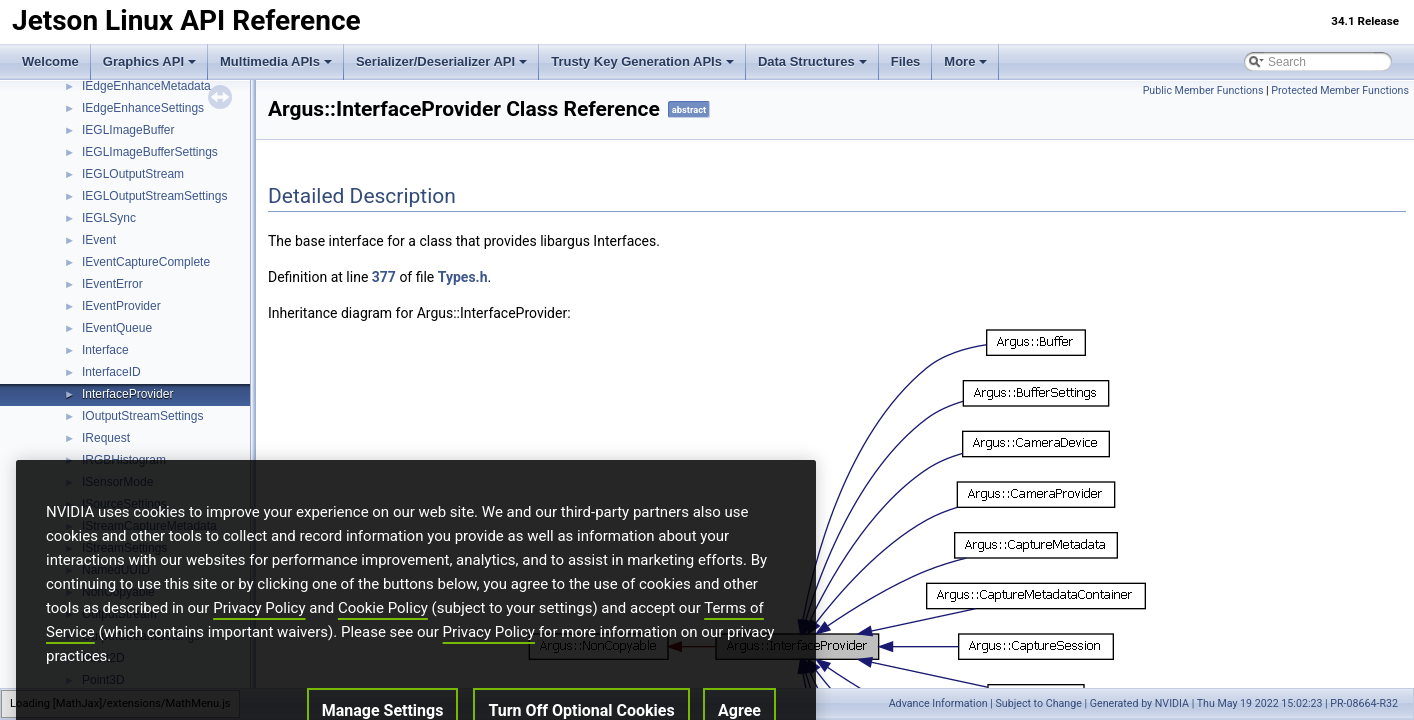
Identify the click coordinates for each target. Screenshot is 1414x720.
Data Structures (812, 61)
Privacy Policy (259, 650)
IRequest (106, 438)
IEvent (99, 240)
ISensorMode (117, 482)
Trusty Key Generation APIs (642, 61)
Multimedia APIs (276, 61)
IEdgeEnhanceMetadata (146, 86)
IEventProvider (121, 306)
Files (906, 61)
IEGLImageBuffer (128, 130)
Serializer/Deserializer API (441, 61)
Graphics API (149, 61)
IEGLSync (109, 218)
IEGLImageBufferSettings (150, 152)
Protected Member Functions (1340, 90)
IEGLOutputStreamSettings (154, 196)
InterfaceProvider (127, 394)
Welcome (50, 61)
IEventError (112, 284)
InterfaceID (111, 372)
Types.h (463, 277)
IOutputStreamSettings (142, 416)
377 (384, 277)
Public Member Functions (1203, 90)
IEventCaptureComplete (146, 262)
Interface (105, 350)
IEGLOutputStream (133, 174)
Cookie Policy (383, 650)
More (965, 61)
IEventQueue (117, 328)
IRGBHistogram (124, 460)
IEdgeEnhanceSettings (143, 108)
